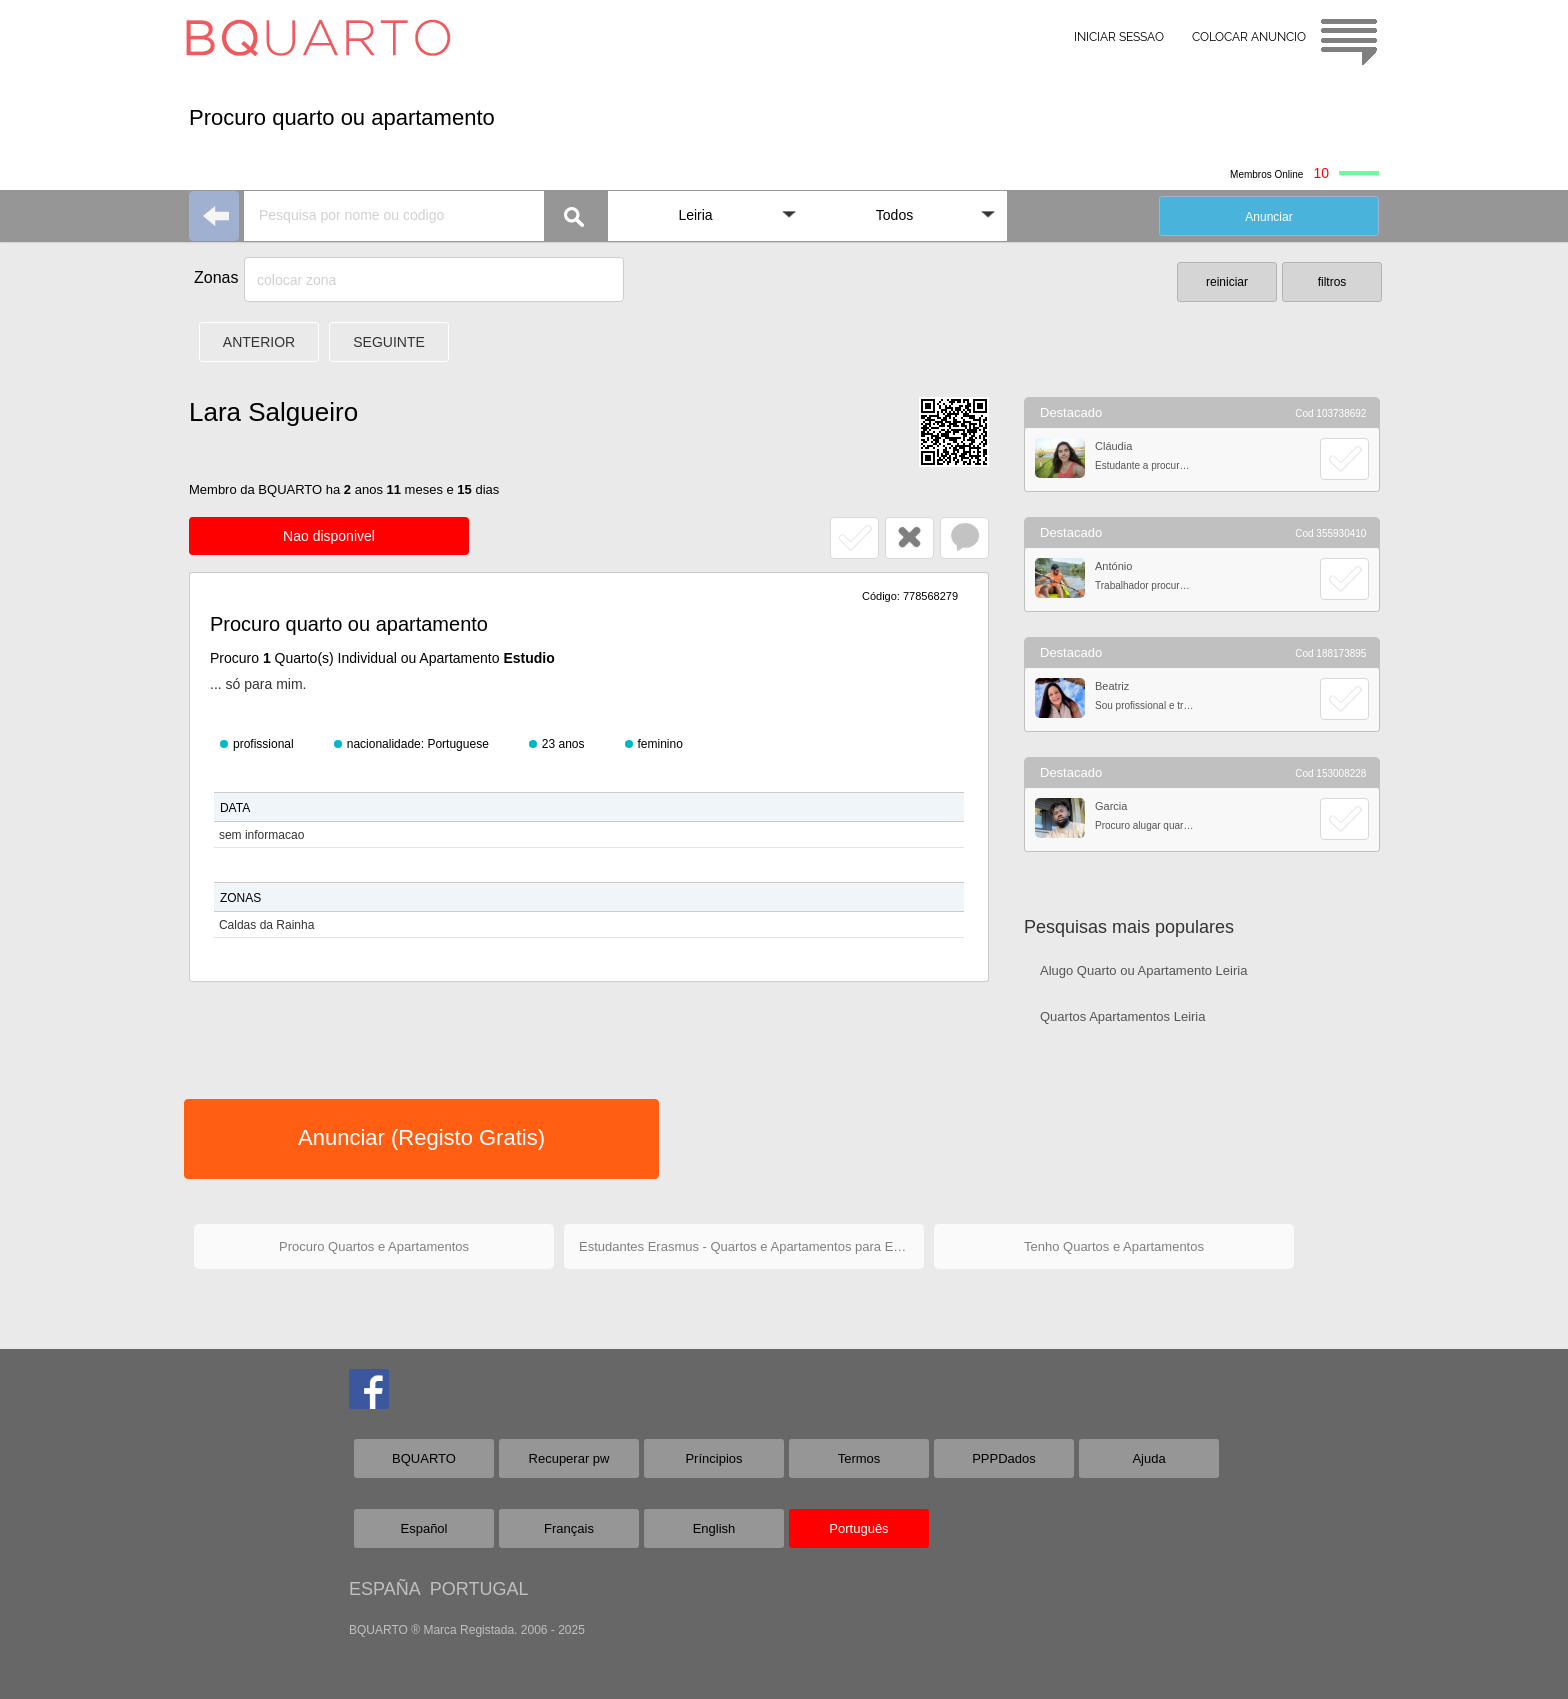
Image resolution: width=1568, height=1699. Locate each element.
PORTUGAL (479, 1589)
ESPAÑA (384, 1589)
